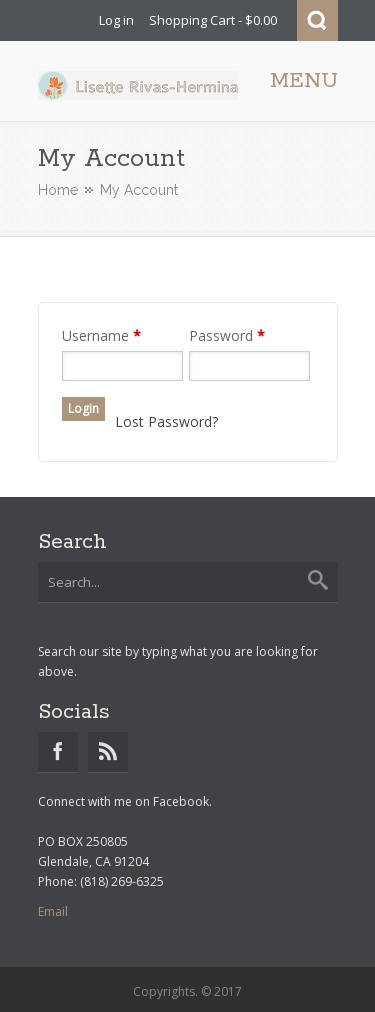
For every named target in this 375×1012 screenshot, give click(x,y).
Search (317, 20)
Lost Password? (166, 421)
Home (58, 190)
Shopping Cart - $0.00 (213, 20)
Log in (116, 20)
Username (101, 335)
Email (53, 911)
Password (227, 335)
